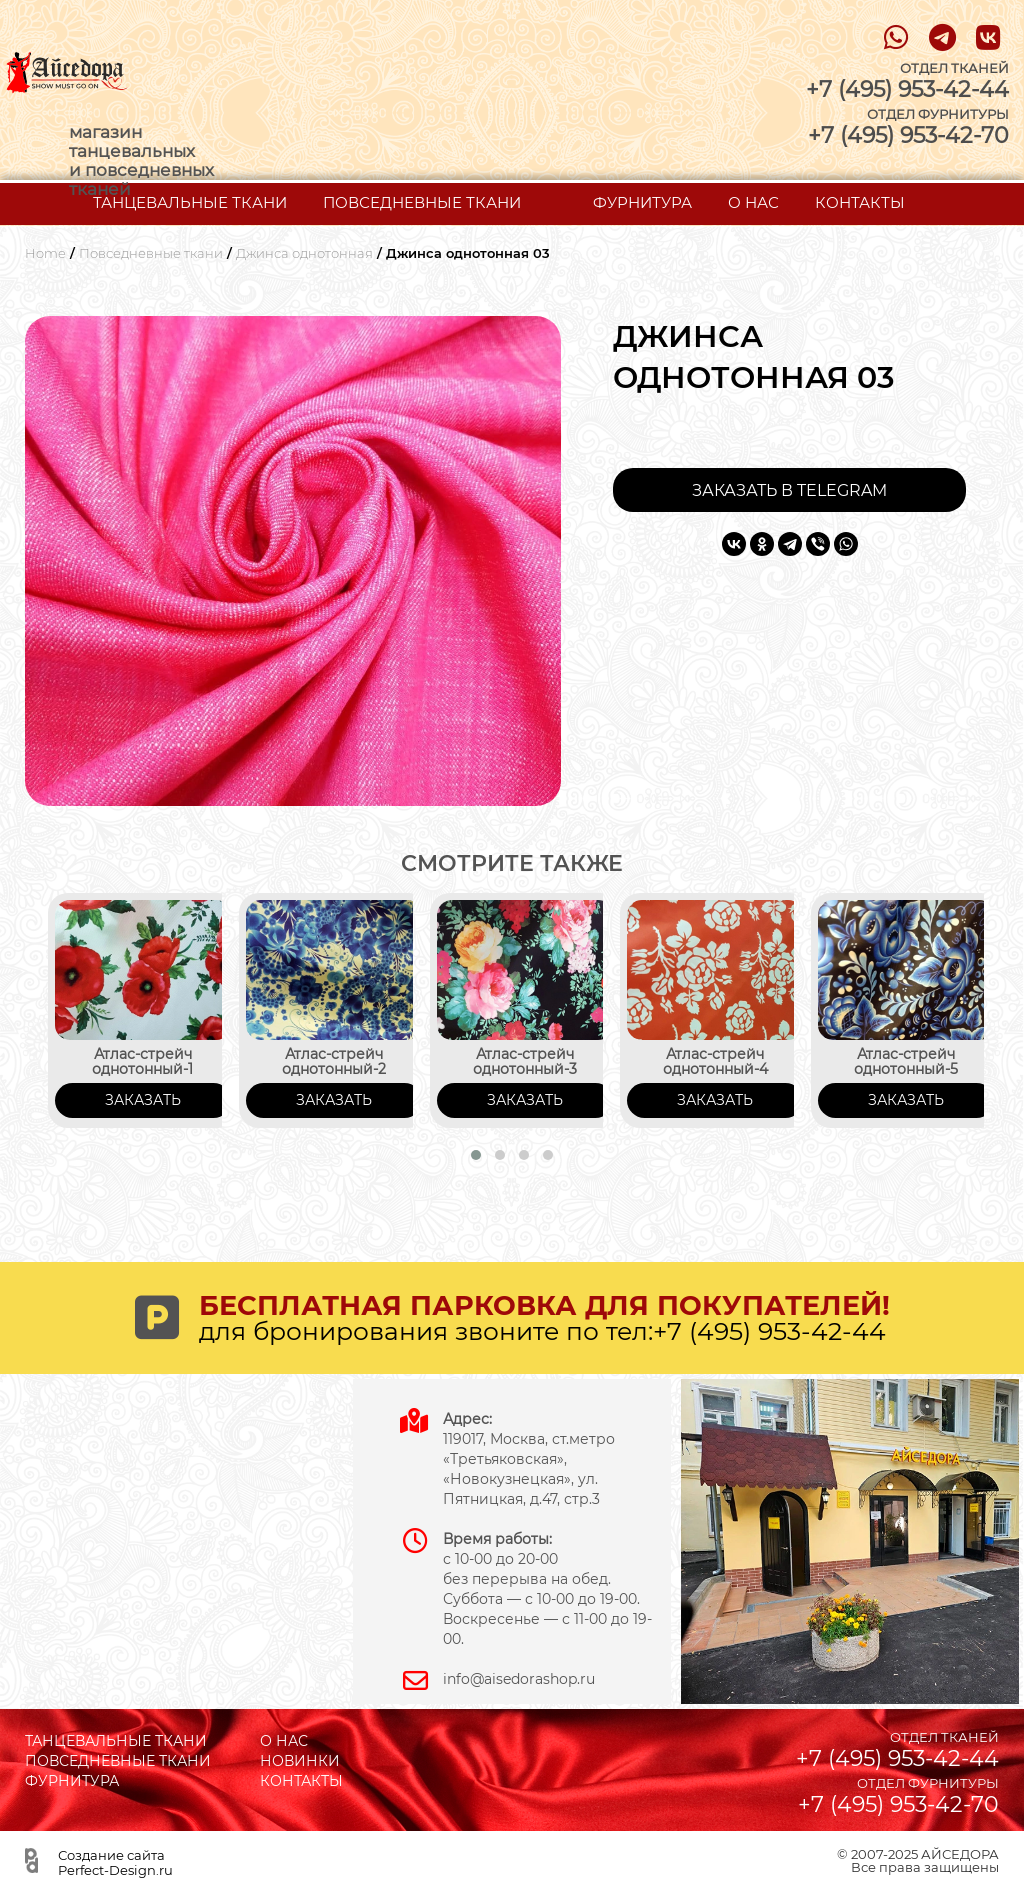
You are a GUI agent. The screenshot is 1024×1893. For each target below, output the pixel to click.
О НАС (753, 202)
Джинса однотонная (304, 253)
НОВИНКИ (300, 1761)
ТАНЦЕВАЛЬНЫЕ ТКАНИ (190, 202)
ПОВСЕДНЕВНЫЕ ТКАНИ (422, 202)
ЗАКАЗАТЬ (143, 1100)
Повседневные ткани (151, 253)
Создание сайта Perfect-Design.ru (115, 1862)
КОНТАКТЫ (860, 202)
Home (45, 253)
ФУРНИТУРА (642, 202)
